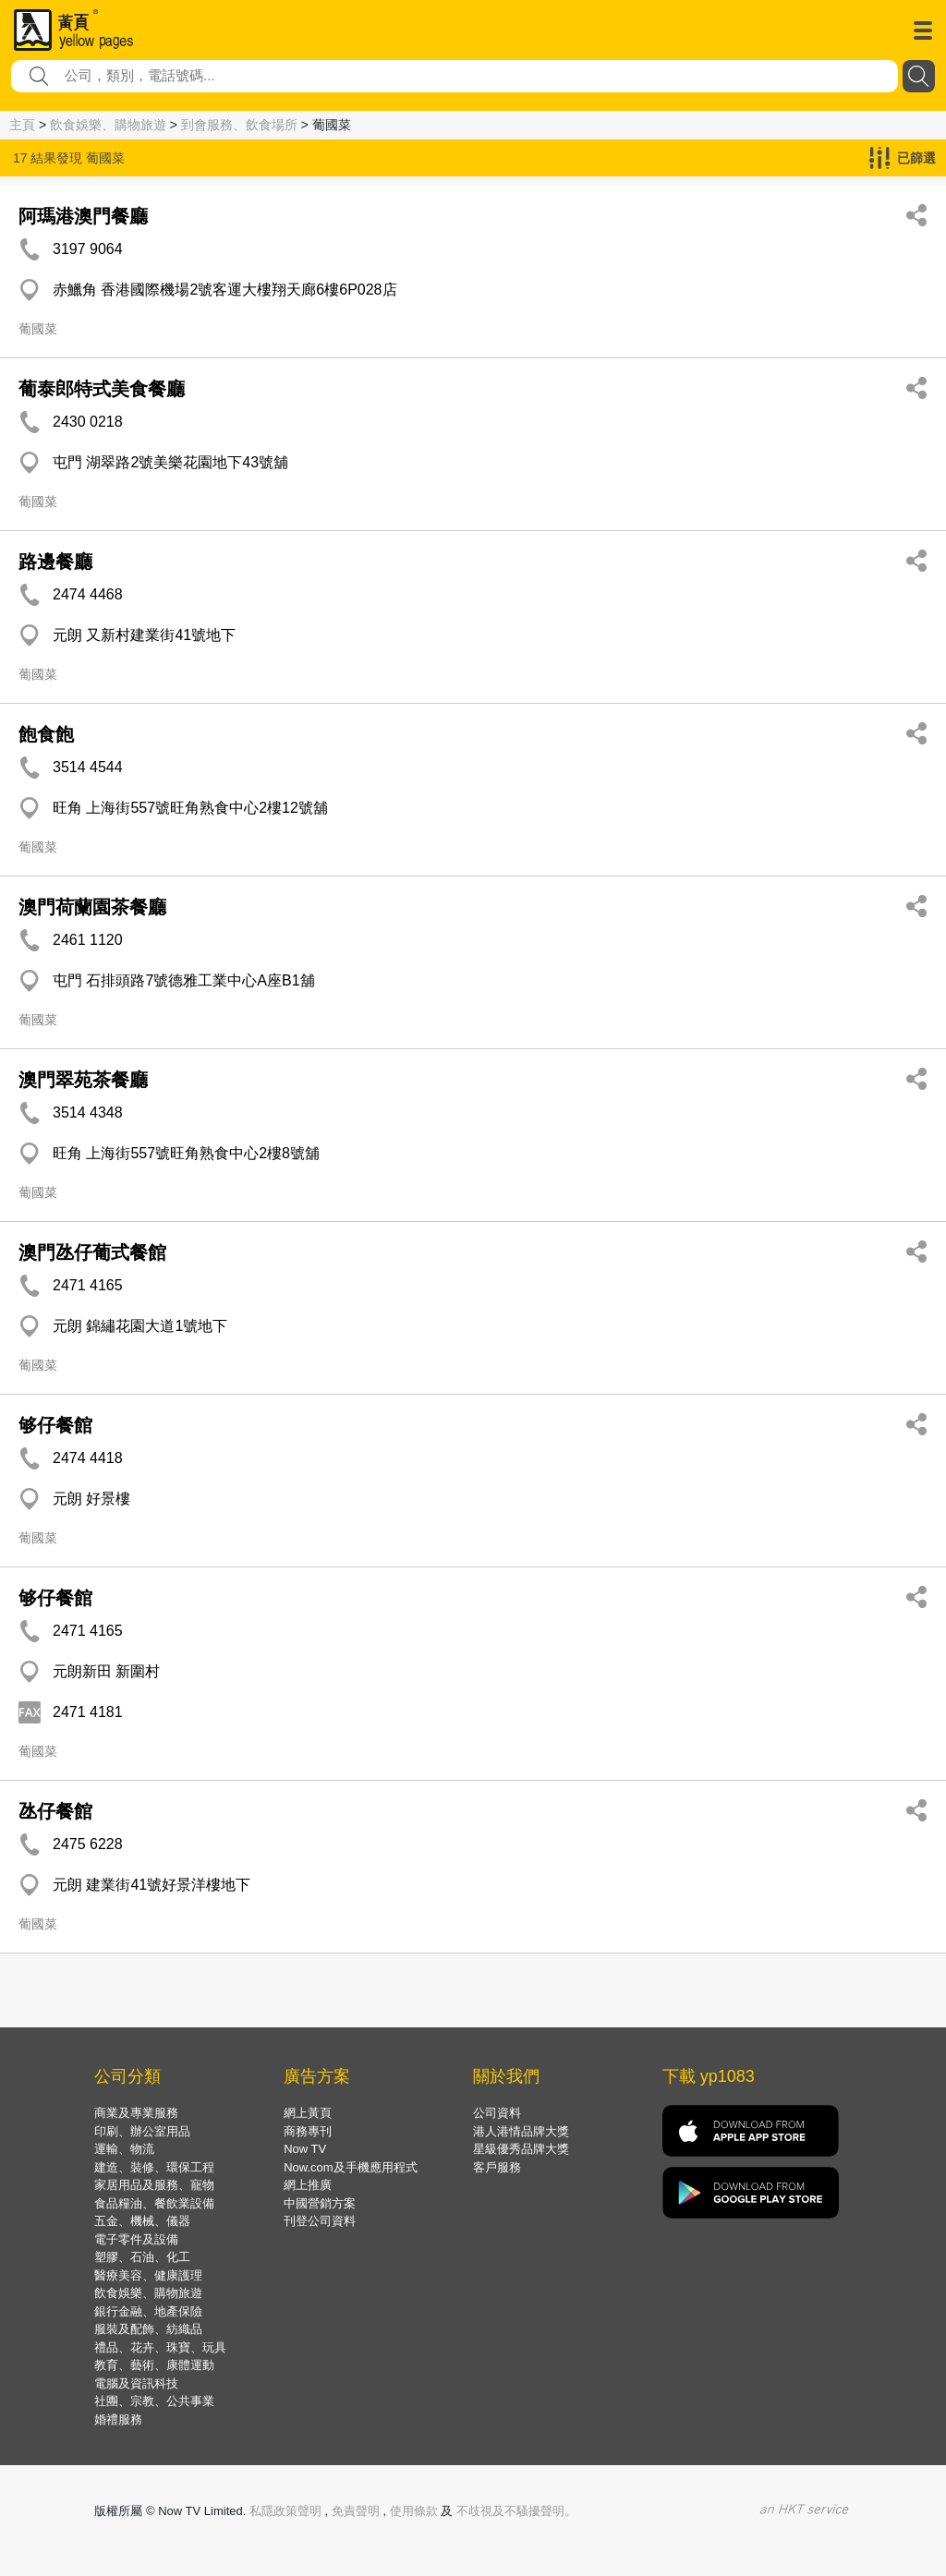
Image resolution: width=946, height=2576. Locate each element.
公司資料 (497, 2113)
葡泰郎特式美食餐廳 (101, 389)
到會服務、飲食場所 (239, 124)
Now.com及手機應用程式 (350, 2167)
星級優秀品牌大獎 (521, 2149)
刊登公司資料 (320, 2221)
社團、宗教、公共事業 (154, 2401)
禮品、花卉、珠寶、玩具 (160, 2347)
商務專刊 (308, 2131)
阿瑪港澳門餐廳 (83, 216)
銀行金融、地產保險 (148, 2311)
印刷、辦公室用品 (142, 2131)
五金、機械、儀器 (142, 2221)
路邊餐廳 (55, 561)
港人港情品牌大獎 (521, 2131)
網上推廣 (308, 2185)
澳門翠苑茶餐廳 (83, 1080)
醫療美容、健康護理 (148, 2275)
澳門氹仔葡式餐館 (92, 1252)
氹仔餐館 (55, 1811)
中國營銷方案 (320, 2203)
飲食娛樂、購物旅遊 (108, 124)
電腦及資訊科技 (136, 2383)
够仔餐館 (55, 1425)
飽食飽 (46, 734)
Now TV (305, 2149)
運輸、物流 (124, 2149)
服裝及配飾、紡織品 (148, 2329)
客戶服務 (497, 2167)
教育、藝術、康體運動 (154, 2365)
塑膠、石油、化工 (142, 2257)
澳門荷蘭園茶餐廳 (92, 907)
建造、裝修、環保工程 (154, 2167)
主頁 (22, 124)
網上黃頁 (308, 2113)
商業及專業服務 (136, 2113)
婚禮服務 (118, 2419)
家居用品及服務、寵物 (154, 2185)
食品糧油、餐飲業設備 (154, 2203)
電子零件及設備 (136, 2239)
